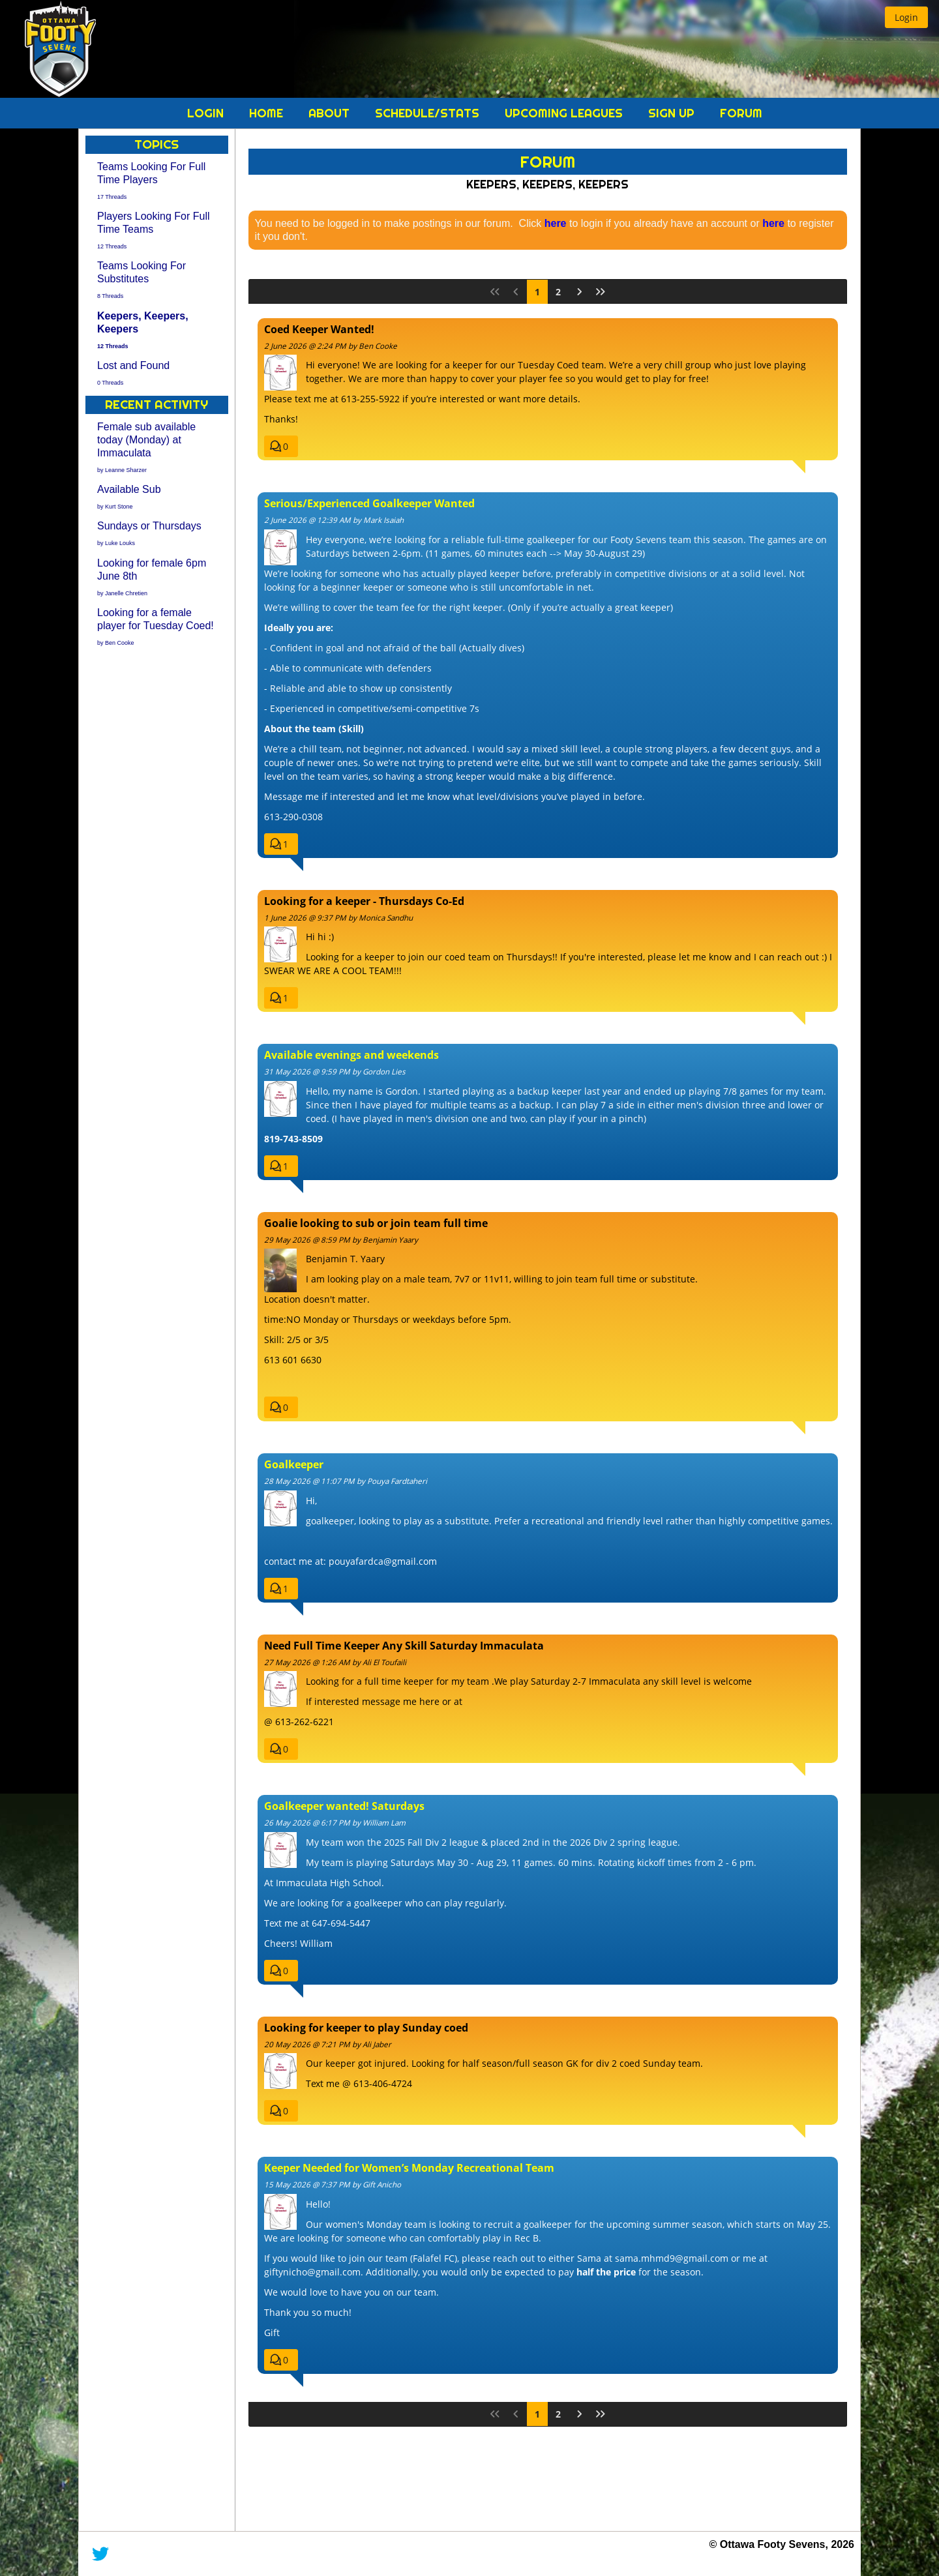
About (330, 113)
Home (267, 113)
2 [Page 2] (558, 292)
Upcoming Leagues (565, 113)
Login (207, 113)
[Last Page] (600, 292)
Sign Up (673, 113)
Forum (741, 113)
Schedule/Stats (429, 113)
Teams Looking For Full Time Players (151, 179)
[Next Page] (579, 292)
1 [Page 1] (537, 292)
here (555, 223)
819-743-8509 (293, 1139)
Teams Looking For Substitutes (141, 278)
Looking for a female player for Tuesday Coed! (155, 625)
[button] (906, 17)
